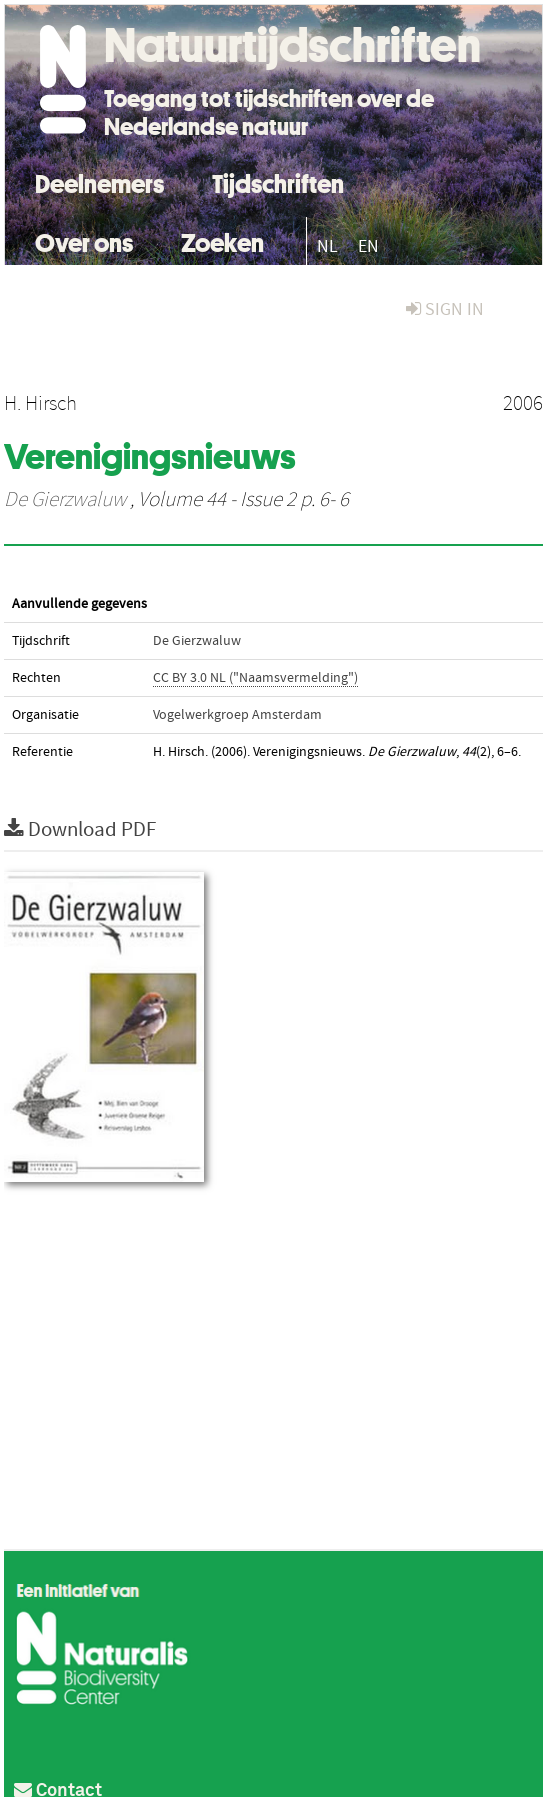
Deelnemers (99, 181)
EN (368, 246)
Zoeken (222, 240)
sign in (445, 309)
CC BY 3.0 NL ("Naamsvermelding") (255, 678)
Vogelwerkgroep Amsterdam (237, 715)
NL (327, 246)
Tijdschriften (278, 181)
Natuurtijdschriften (292, 45)
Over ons (84, 240)
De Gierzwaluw (65, 500)
